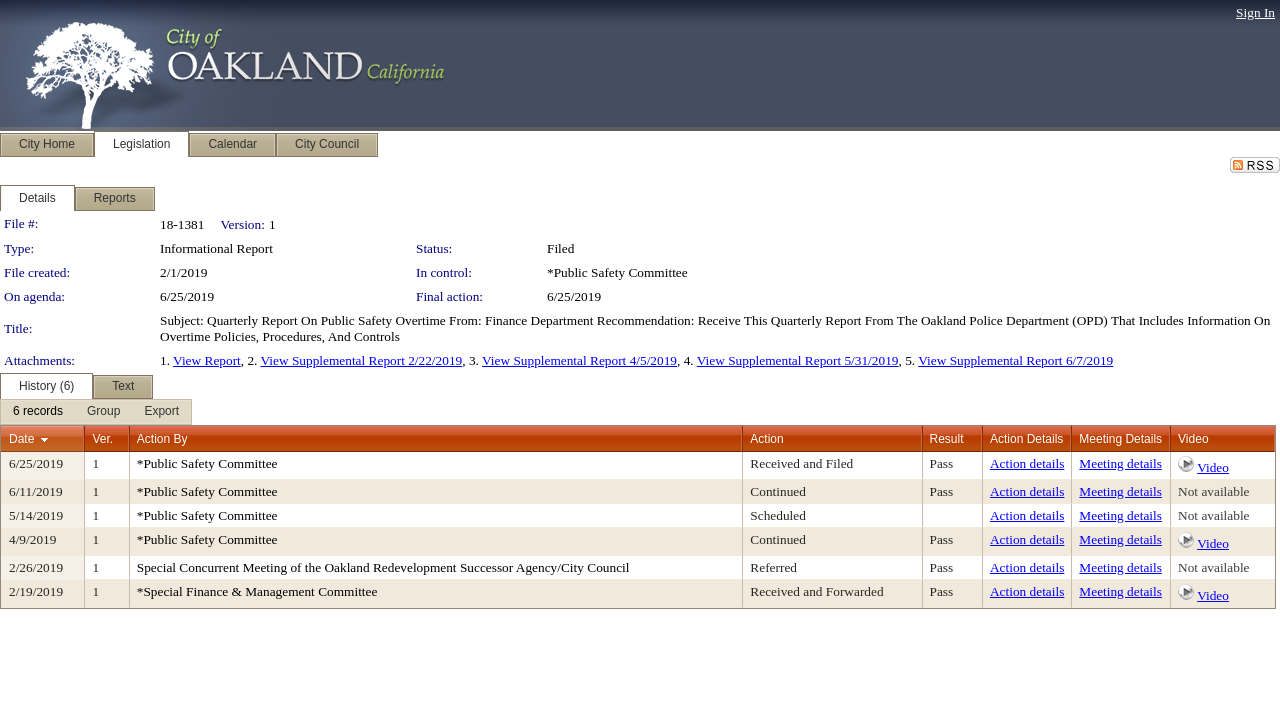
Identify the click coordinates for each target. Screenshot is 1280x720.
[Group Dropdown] (103, 412)
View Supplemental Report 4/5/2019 (579, 360)
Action (766, 439)
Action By (162, 439)
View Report (207, 360)
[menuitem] (38, 412)
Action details (1027, 463)
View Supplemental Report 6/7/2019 (1015, 360)
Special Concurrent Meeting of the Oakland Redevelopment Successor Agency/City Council (383, 567)
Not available (1213, 491)
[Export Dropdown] (161, 412)
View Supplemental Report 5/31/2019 (798, 360)
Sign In (1255, 12)
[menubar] (96, 412)
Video (1213, 467)
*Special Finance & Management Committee (257, 591)
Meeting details (1120, 463)
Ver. (102, 439)
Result (947, 439)
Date (21, 439)
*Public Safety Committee (617, 272)
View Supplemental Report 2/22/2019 (362, 360)
